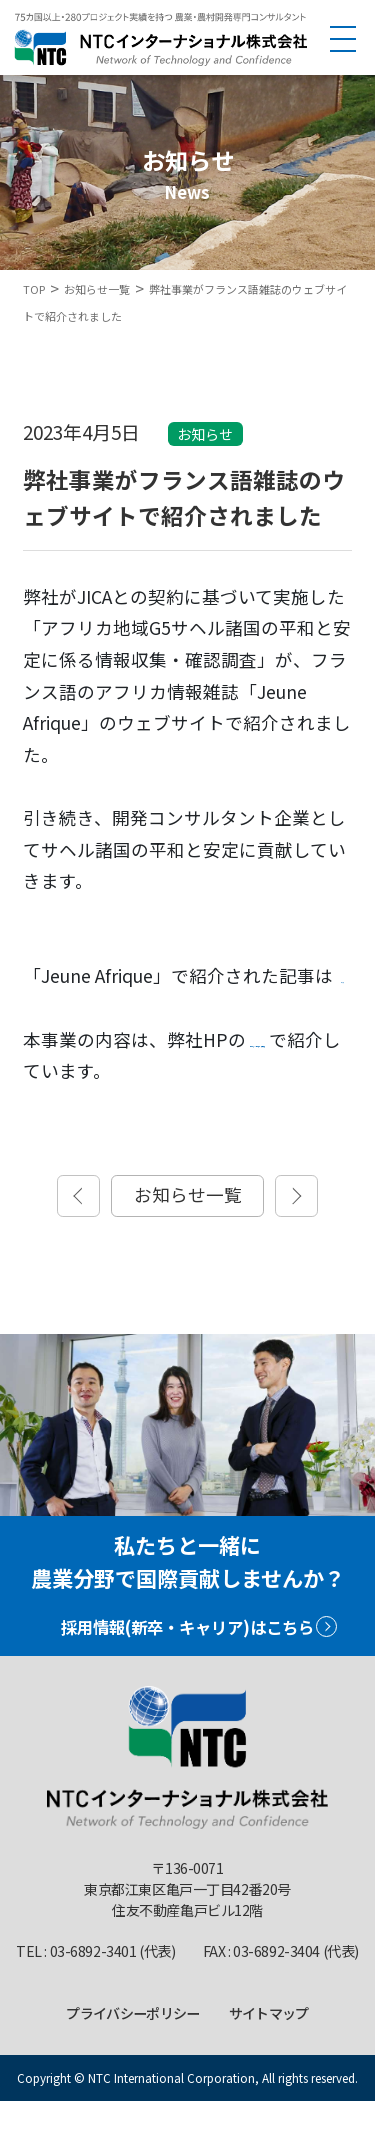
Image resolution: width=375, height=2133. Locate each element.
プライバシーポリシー (132, 2044)
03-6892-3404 (276, 1982)
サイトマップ (269, 2044)
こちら (54, 1007)
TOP (34, 289)
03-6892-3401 (93, 1982)
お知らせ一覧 (97, 289)
